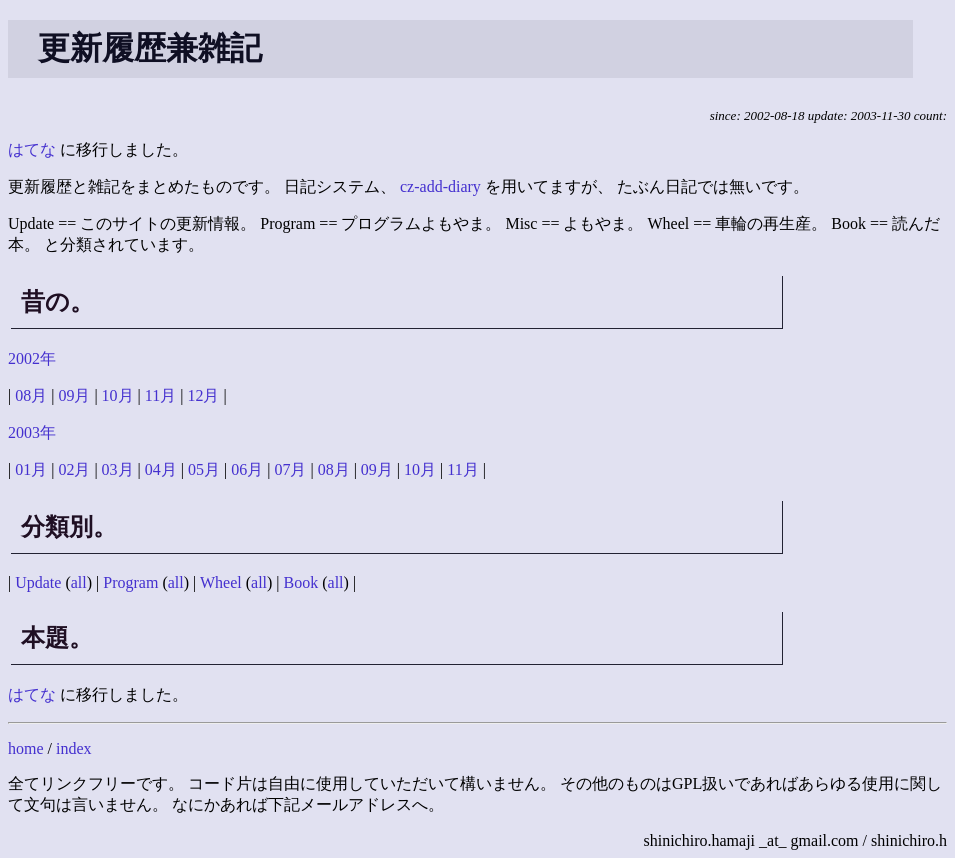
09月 (74, 395)
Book (301, 582)
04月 (161, 469)
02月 (74, 469)
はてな (32, 149)
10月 (118, 395)
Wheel (221, 582)
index (74, 748)
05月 (204, 469)
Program (130, 582)
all (79, 582)
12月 (203, 395)
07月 (290, 469)
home (26, 748)
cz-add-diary (440, 186)
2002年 (32, 358)
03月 (118, 469)
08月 (31, 395)
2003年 (32, 432)
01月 (31, 469)
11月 (160, 395)
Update (38, 582)
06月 (247, 469)
